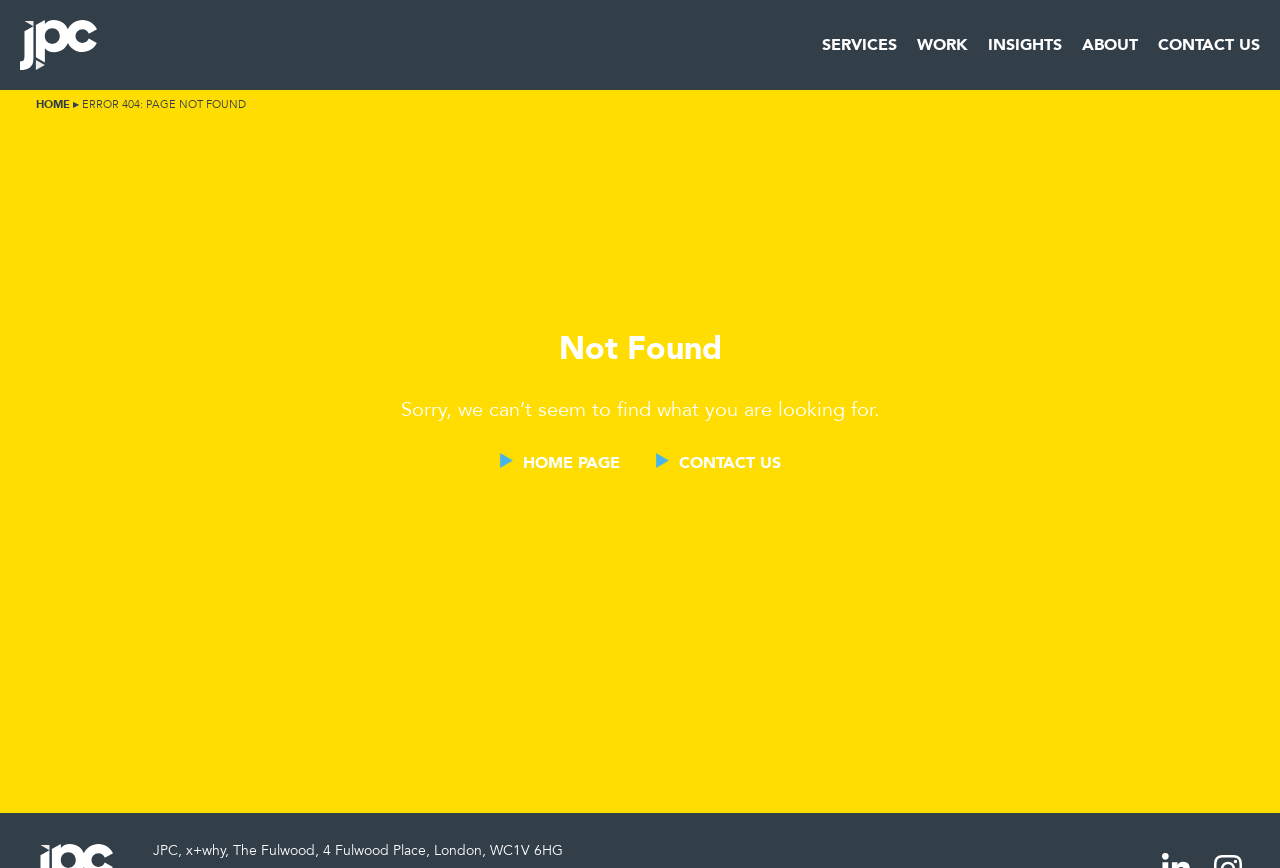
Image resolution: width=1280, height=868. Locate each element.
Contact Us (1209, 44)
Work (942, 44)
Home (53, 104)
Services (859, 44)
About (1110, 44)
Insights (1025, 44)
